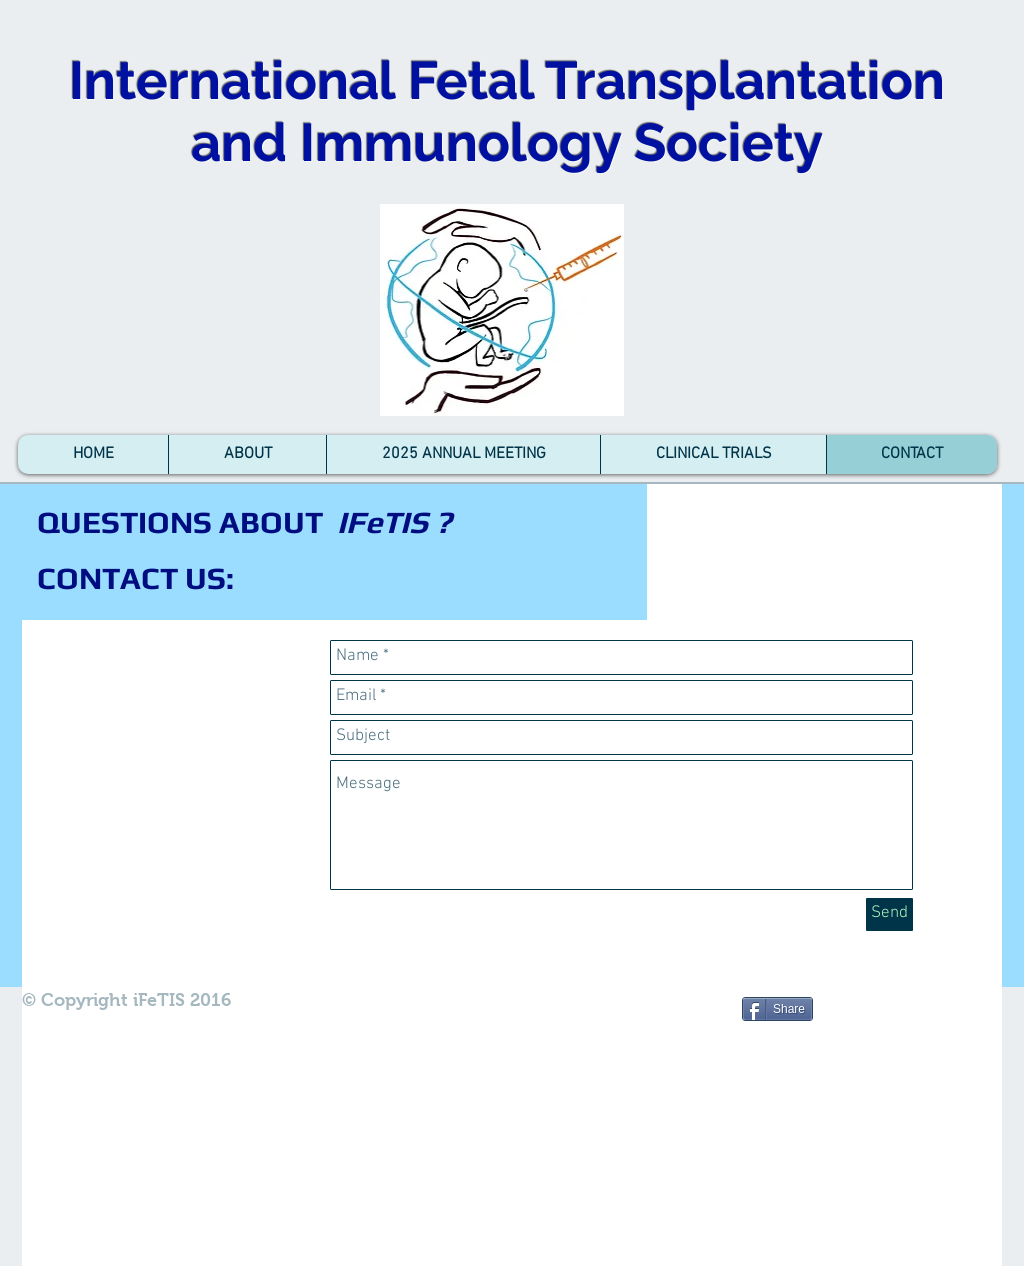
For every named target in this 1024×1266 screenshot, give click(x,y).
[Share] (777, 1009)
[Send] (889, 914)
